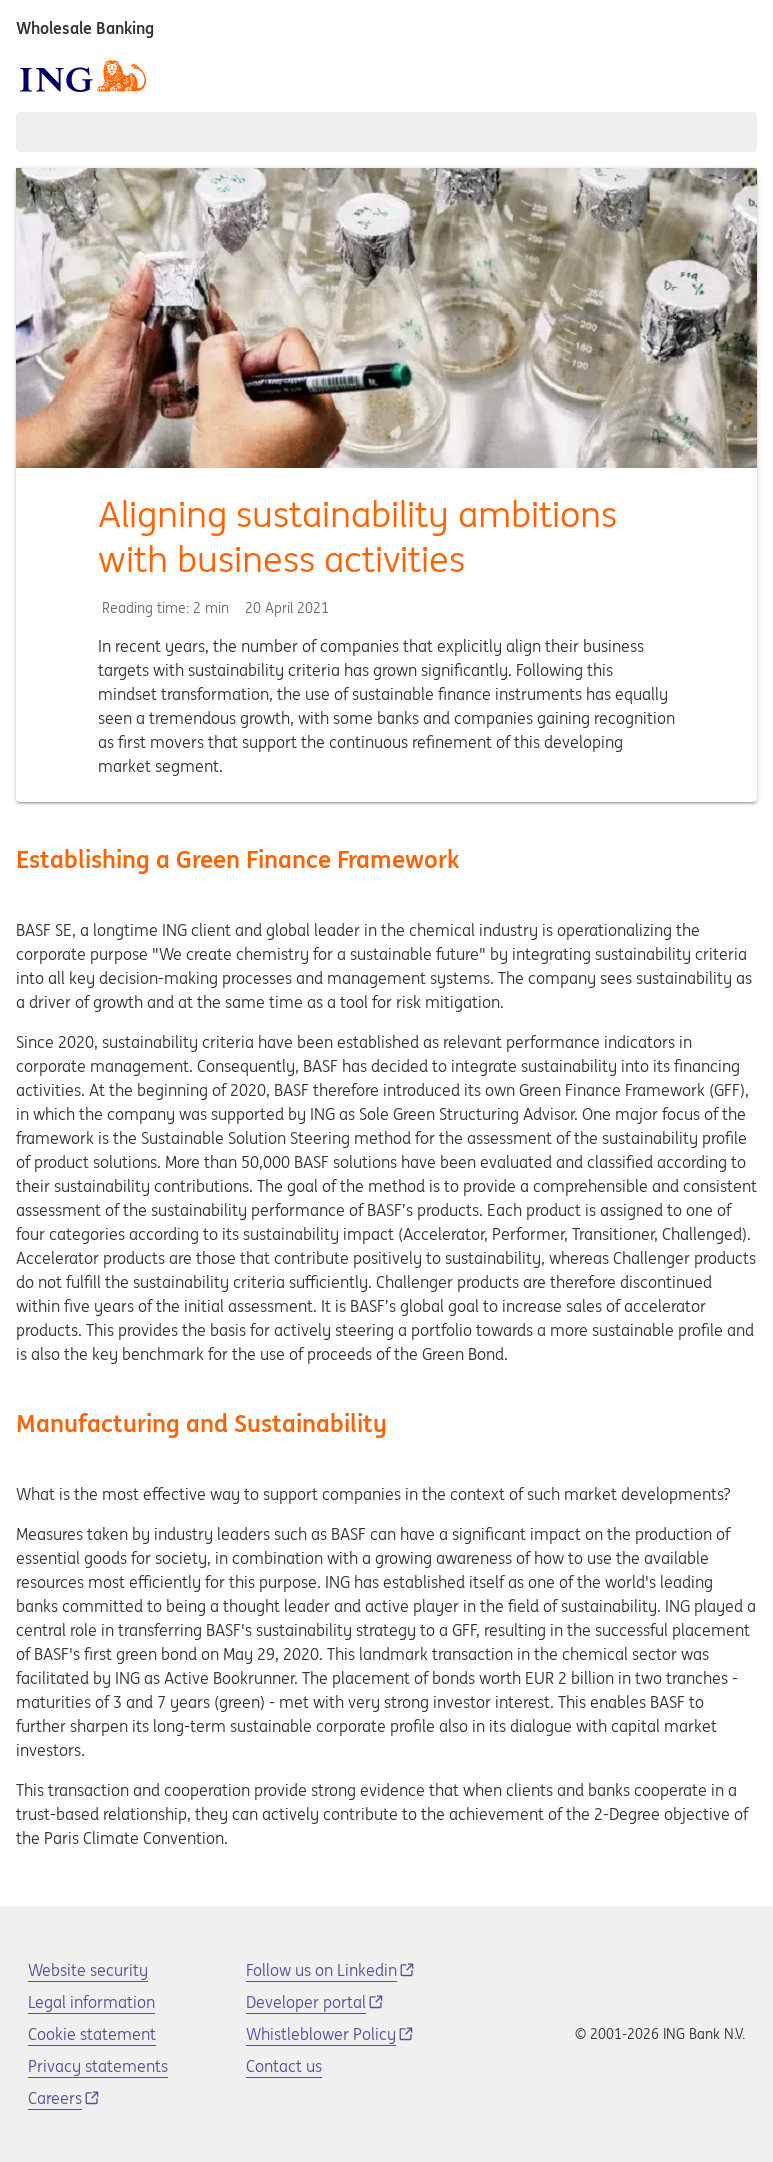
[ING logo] (83, 76)
